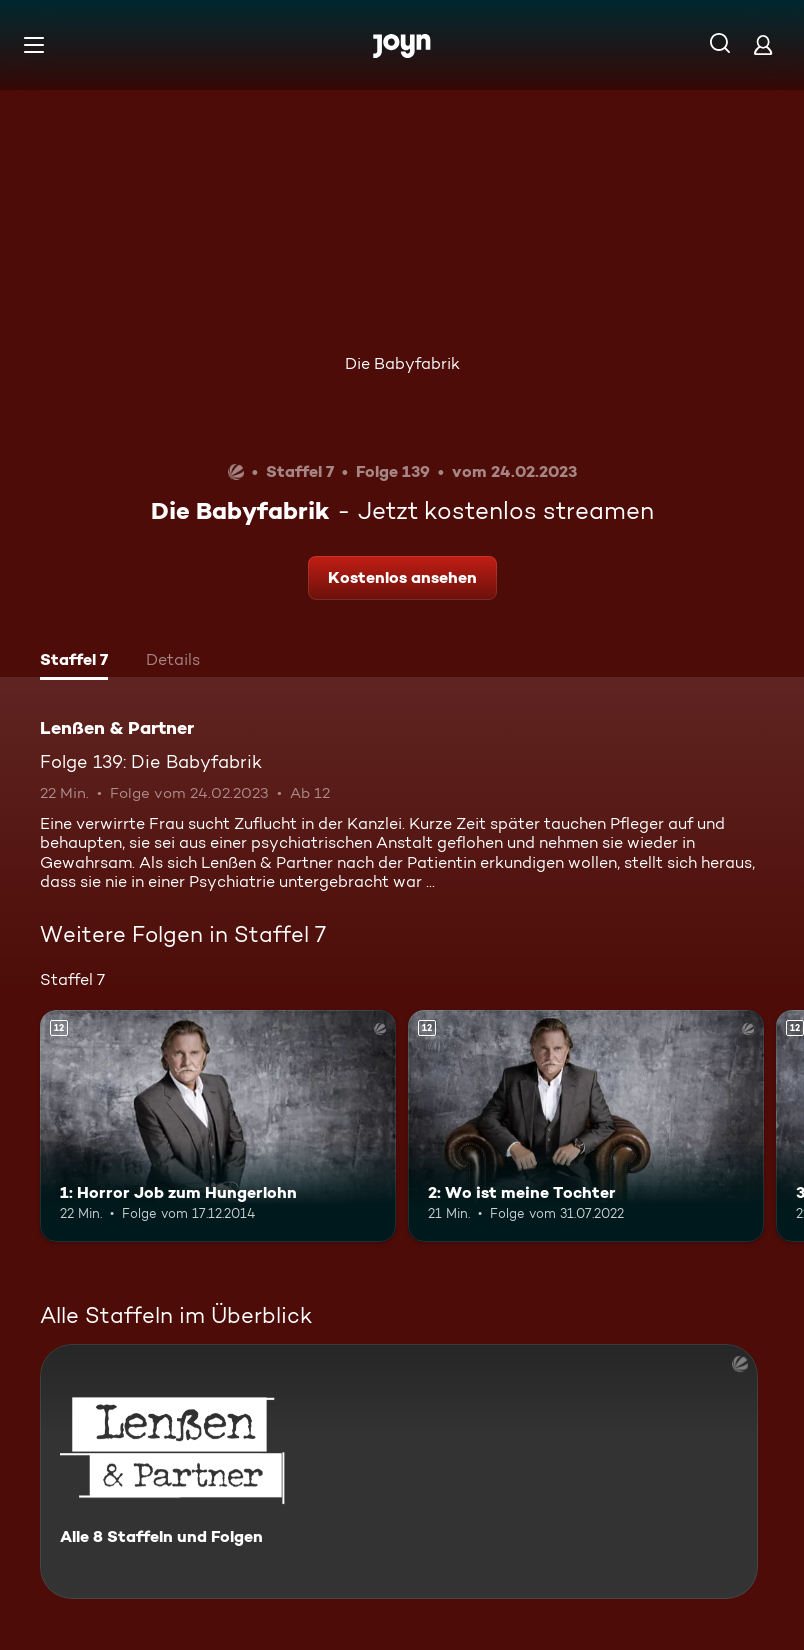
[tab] (74, 662)
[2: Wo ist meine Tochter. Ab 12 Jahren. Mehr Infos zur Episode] (586, 1125)
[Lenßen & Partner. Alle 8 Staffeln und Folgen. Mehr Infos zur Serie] (399, 1471)
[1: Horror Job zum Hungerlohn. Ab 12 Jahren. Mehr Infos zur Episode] (218, 1125)
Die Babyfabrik (402, 363)
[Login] (763, 44)
